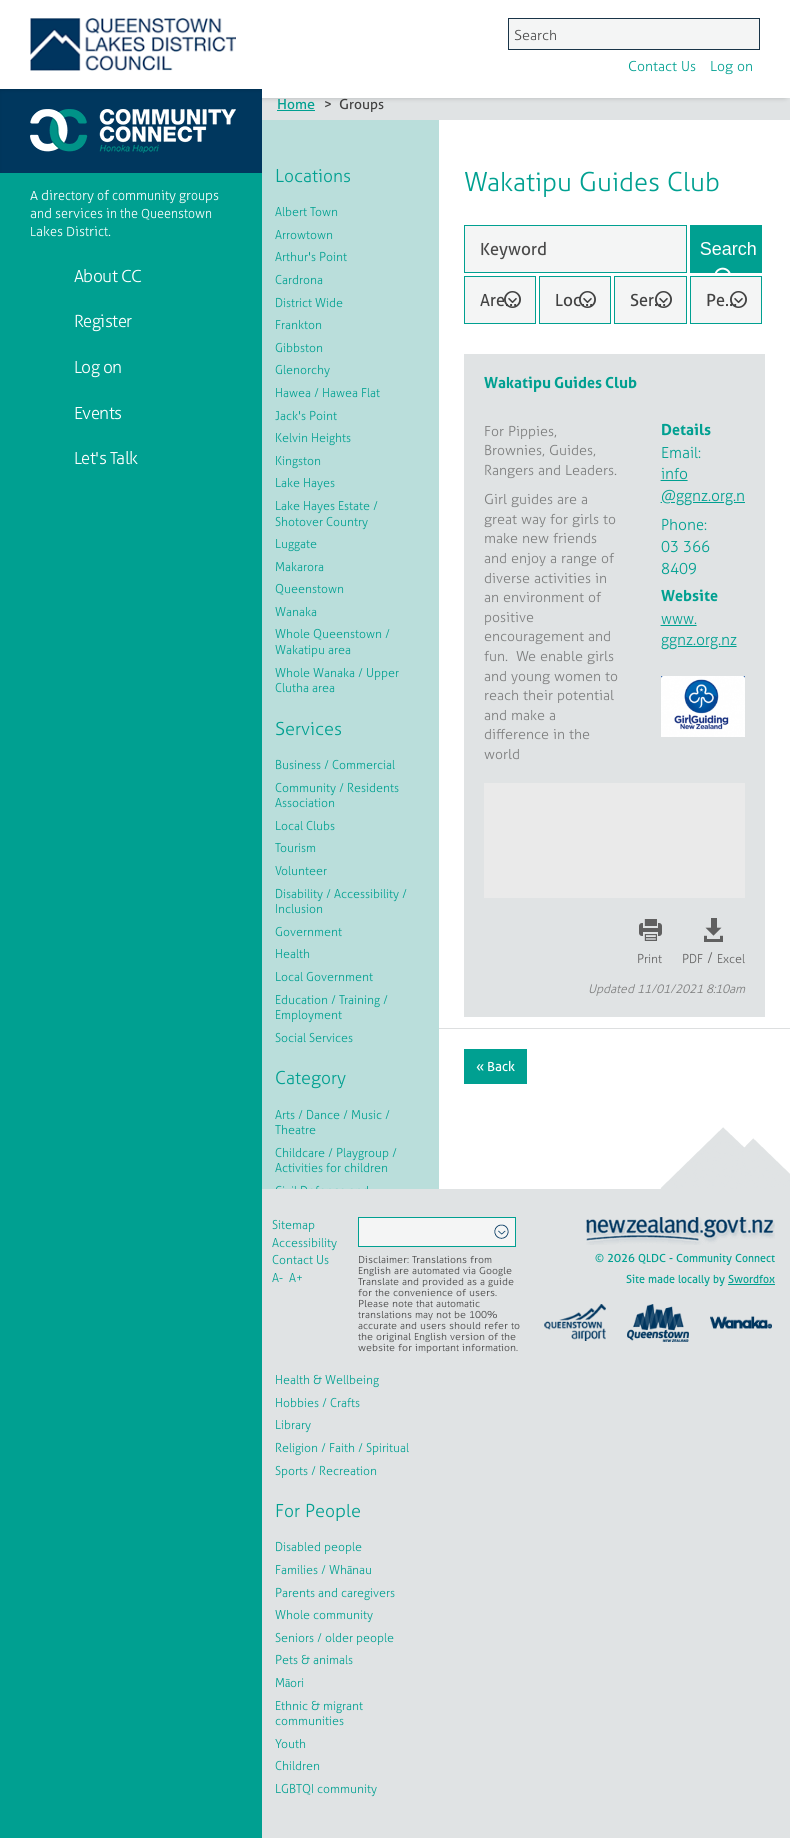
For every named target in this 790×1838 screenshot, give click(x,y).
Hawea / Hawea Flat (327, 393)
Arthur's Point (311, 257)
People (732, 299)
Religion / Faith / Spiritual (342, 1448)
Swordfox (751, 1279)
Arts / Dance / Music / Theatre (332, 1123)
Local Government (324, 977)
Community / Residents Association (337, 796)
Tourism (295, 848)
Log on (479, 34)
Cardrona (299, 280)
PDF (692, 959)
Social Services (314, 1038)
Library (293, 1425)
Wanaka (296, 612)
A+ (296, 1278)
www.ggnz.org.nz (699, 629)
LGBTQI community (326, 1789)
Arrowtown (304, 235)
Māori (289, 1683)
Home (296, 103)
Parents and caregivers (335, 1593)
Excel (731, 959)
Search (728, 249)
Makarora (299, 567)
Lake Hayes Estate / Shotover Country (326, 514)
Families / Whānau (323, 1570)
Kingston (298, 461)
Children (297, 1766)
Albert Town (306, 212)
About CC (106, 275)
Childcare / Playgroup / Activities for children (336, 1161)
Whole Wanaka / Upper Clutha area (337, 681)
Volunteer (301, 871)
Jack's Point (306, 416)
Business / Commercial (335, 765)
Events (96, 412)
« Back (495, 1066)
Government (308, 932)
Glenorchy (302, 370)
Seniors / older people (334, 1638)
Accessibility (304, 1243)
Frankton (298, 325)
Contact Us (410, 34)
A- (277, 1278)
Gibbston (299, 348)
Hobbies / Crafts (317, 1403)
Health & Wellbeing (327, 1380)
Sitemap (293, 1225)
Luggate (296, 544)
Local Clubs (305, 826)
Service (657, 299)
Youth (290, 1744)
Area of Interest (508, 299)
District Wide (309, 303)
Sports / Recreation (326, 1471)
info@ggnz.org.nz (706, 484)
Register (101, 320)
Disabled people (318, 1547)
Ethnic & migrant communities (319, 1714)
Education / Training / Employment (331, 1008)
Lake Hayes (305, 483)
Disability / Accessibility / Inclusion (341, 902)
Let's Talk (104, 457)
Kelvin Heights (313, 438)
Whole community (324, 1615)
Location (583, 299)
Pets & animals (314, 1660)
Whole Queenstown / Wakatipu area (332, 642)
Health (292, 954)
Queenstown (309, 589)
